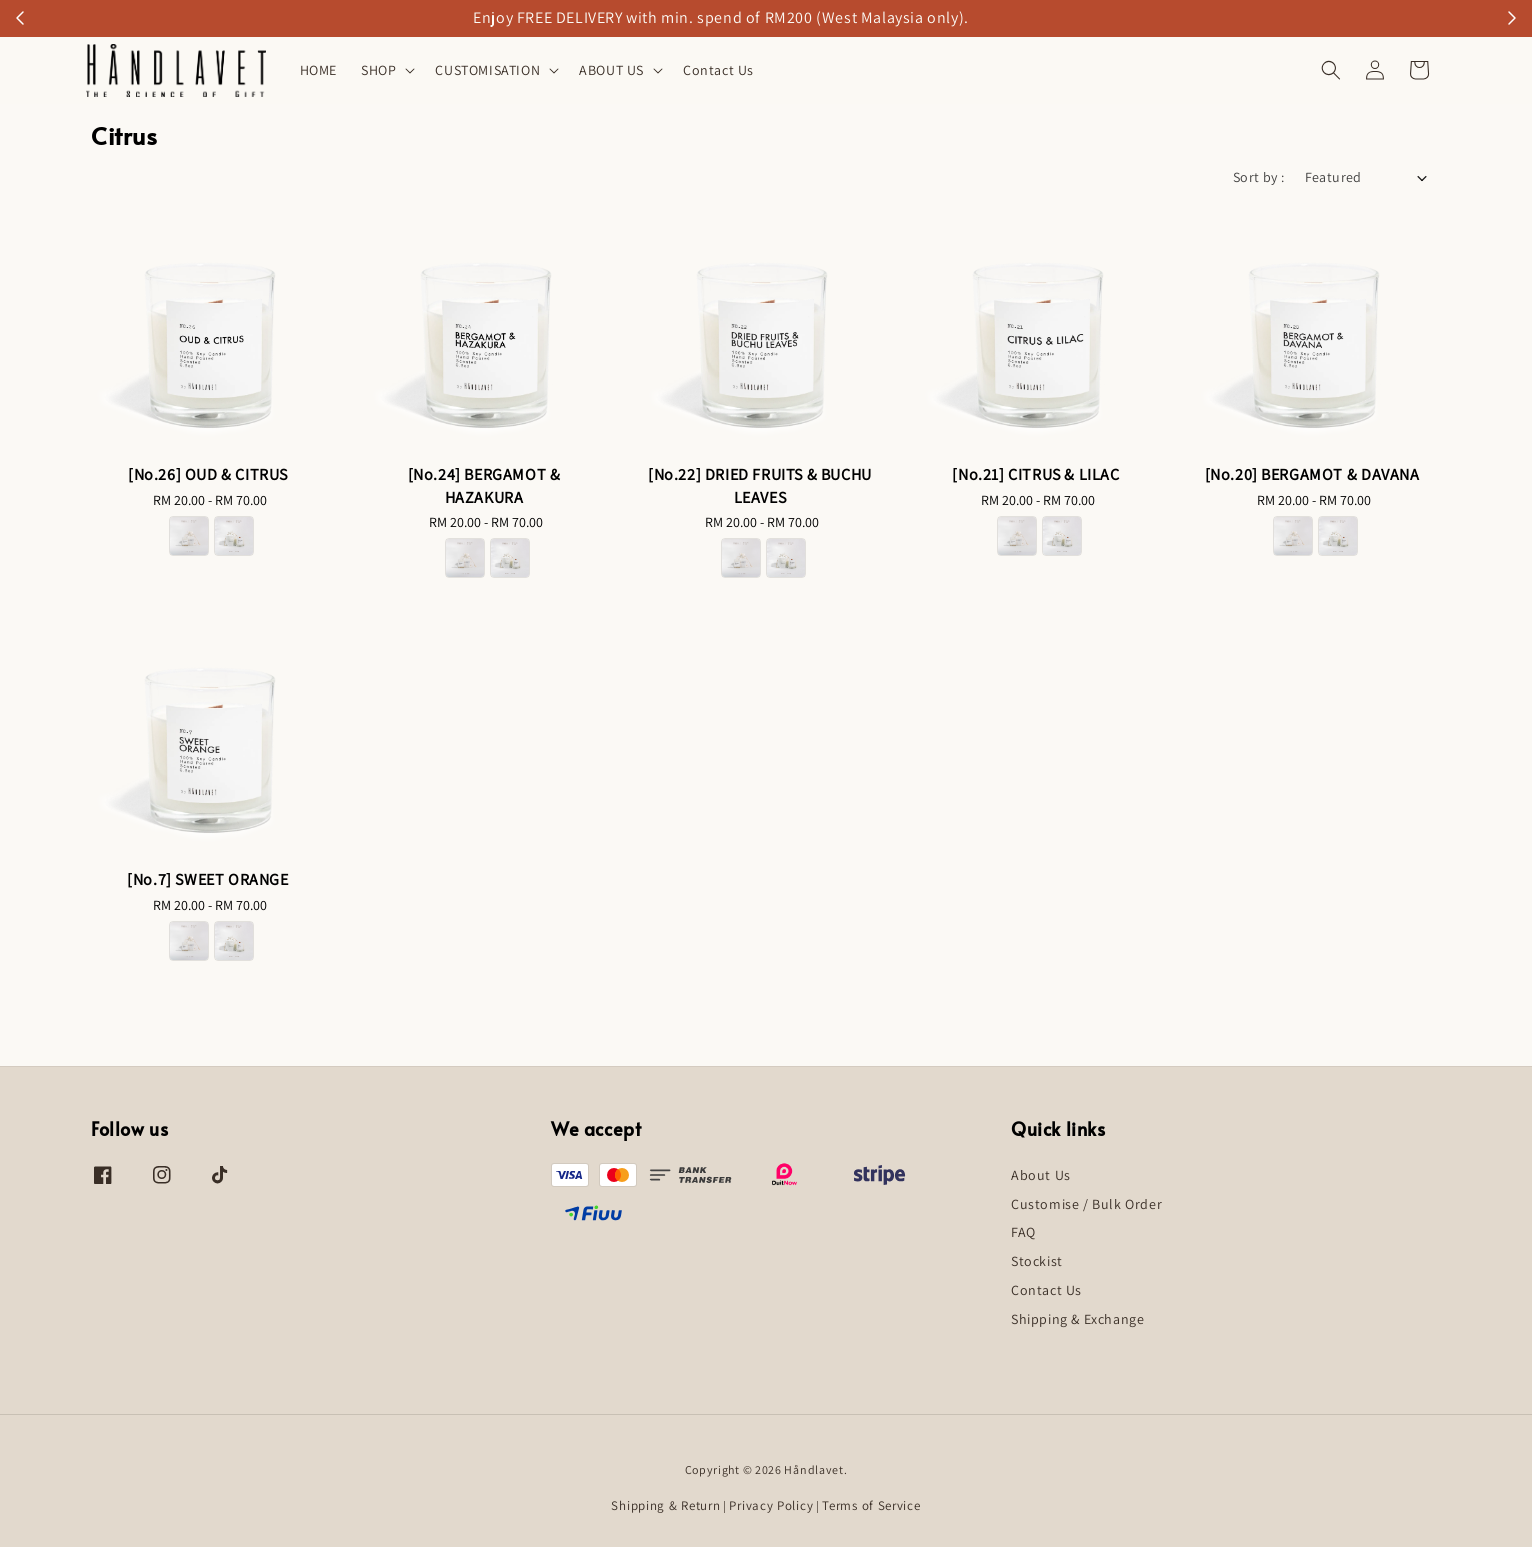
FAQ (1023, 1232)
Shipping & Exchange (1077, 1319)
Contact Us (718, 70)
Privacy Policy (771, 1505)
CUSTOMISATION (487, 70)
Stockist (1037, 1261)
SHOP (378, 70)
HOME (318, 70)
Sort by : (1259, 177)
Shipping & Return (665, 1505)
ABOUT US (611, 70)
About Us (1041, 1175)
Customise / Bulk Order (1086, 1204)
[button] (1331, 70)
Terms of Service (871, 1505)
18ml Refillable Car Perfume (849, 18)
